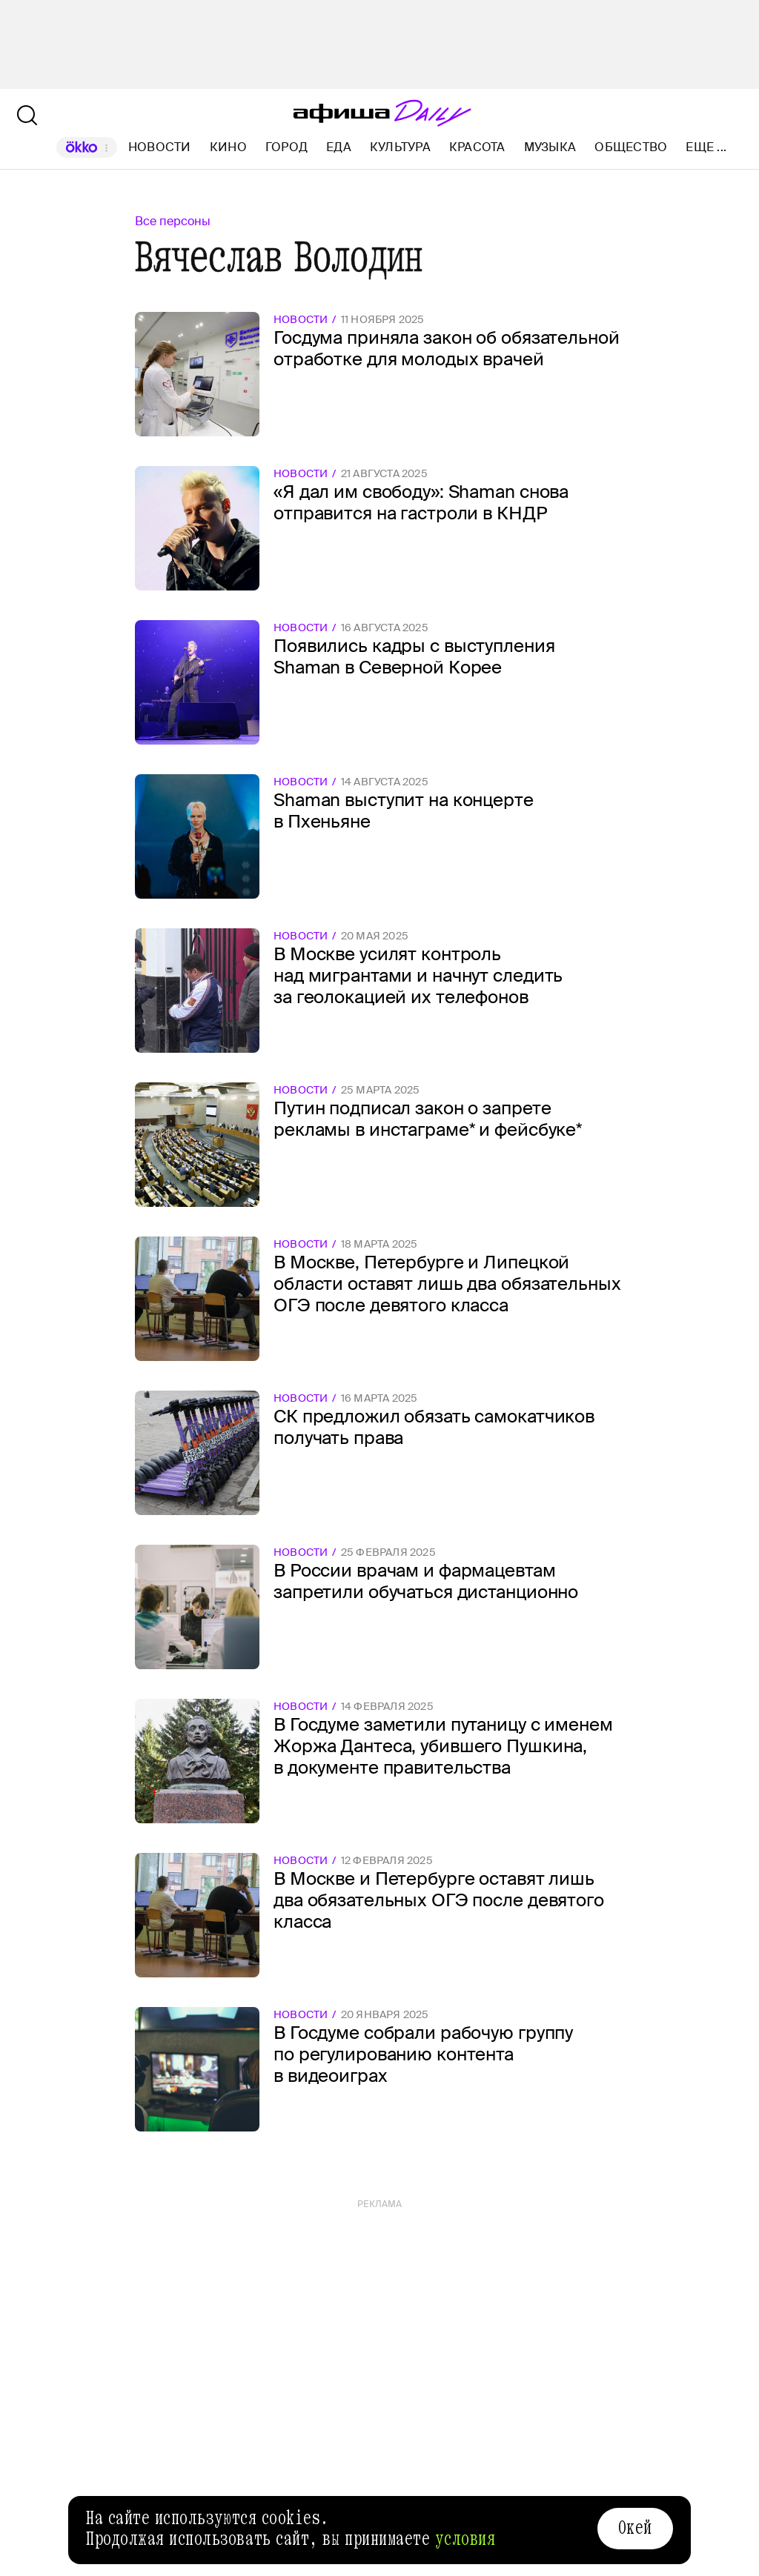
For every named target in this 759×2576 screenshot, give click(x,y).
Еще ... (706, 147)
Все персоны (173, 221)
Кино (228, 147)
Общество (630, 147)
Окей (635, 2528)
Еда (338, 147)
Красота (477, 147)
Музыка (550, 147)
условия (465, 2539)
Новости (159, 147)
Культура (400, 147)
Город (286, 147)
